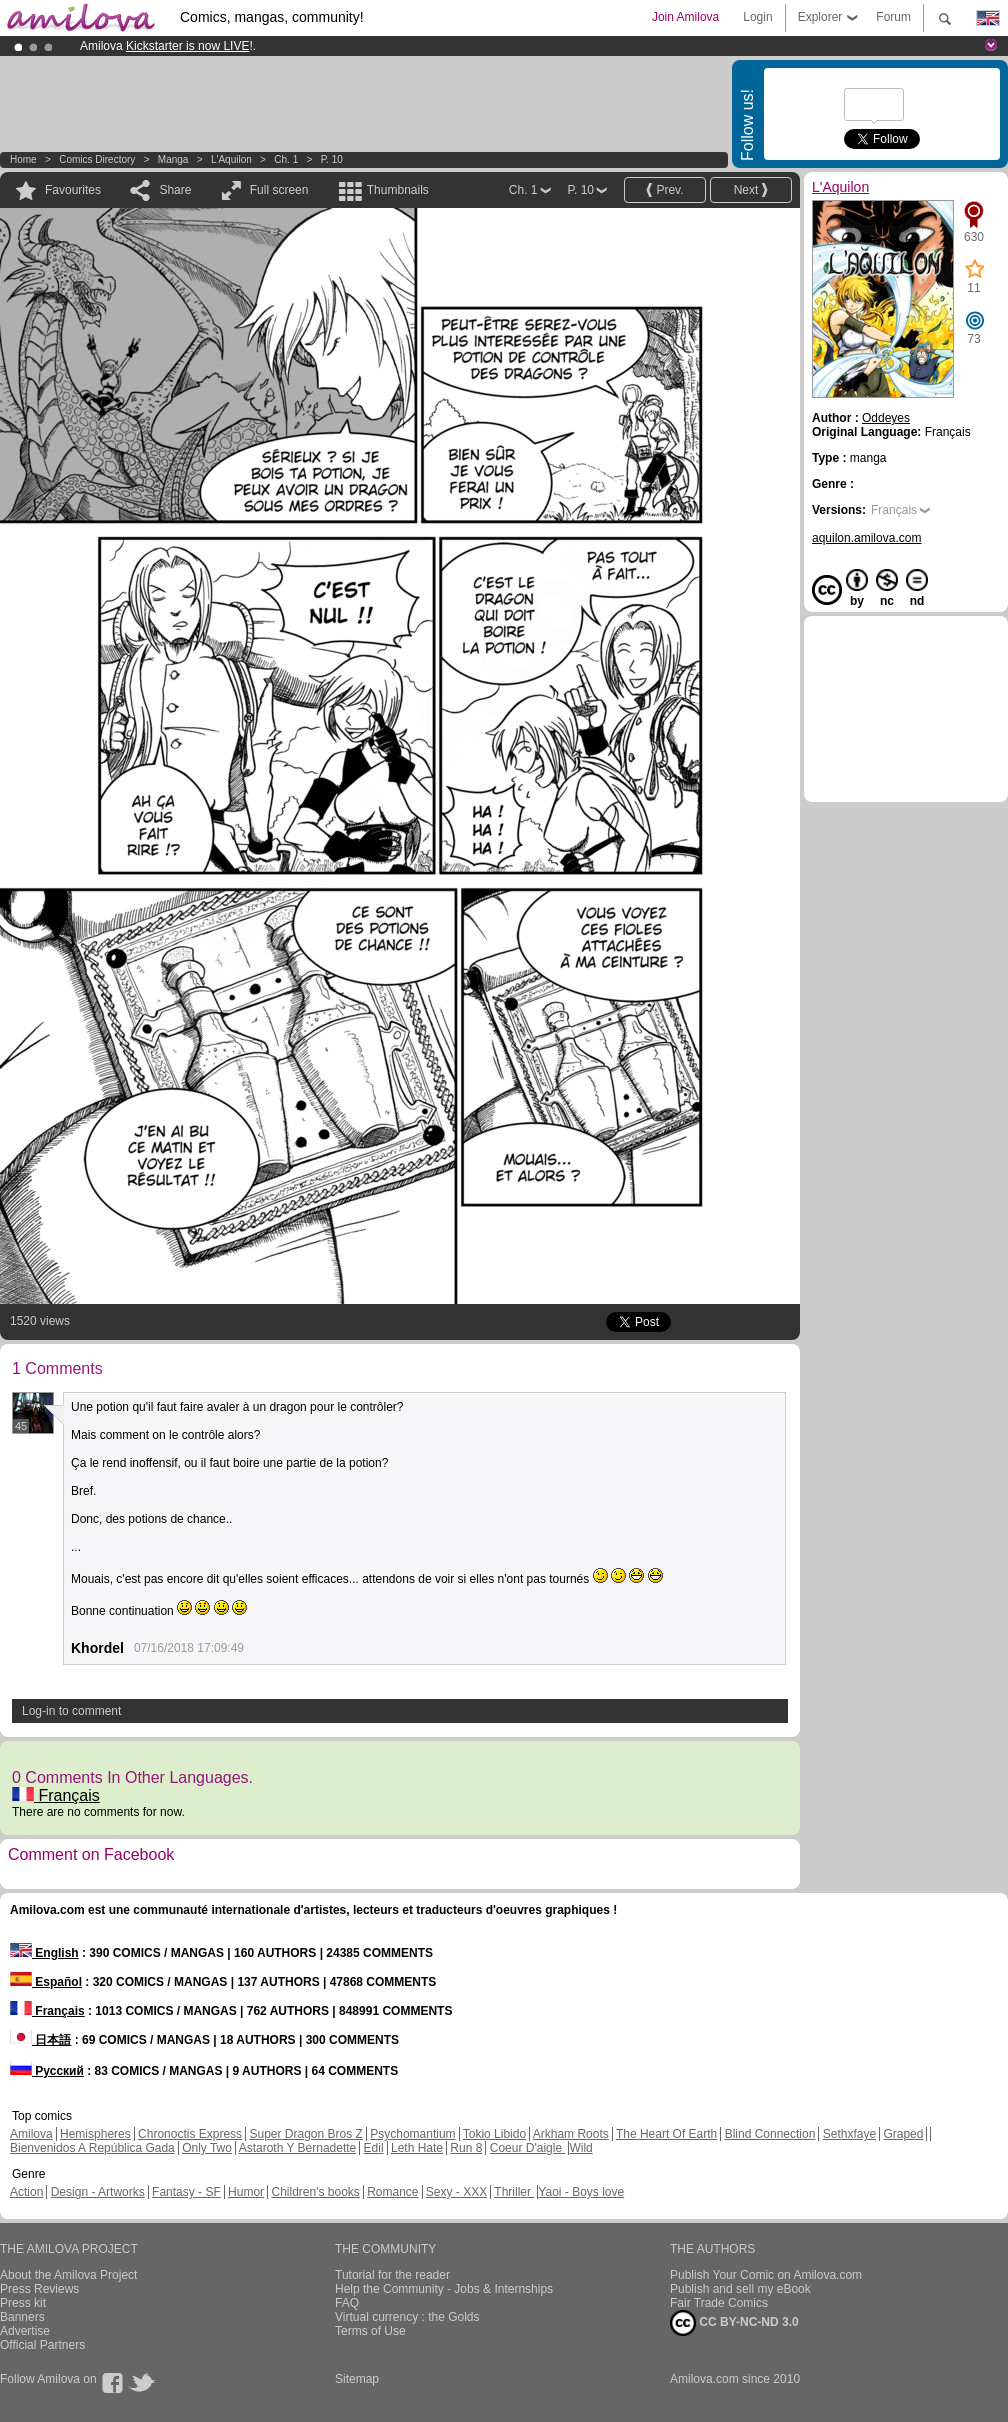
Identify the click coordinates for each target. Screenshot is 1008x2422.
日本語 (40, 2040)
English (44, 1953)
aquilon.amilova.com (866, 538)
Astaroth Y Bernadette (298, 2148)
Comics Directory (97, 159)
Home (23, 159)
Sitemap (357, 2379)
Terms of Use (370, 2331)
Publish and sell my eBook (740, 2289)
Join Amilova (685, 17)
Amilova (31, 2134)
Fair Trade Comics (719, 2303)
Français (56, 1795)
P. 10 (332, 159)
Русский (47, 2071)
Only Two (207, 2148)
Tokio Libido (494, 2134)
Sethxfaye (849, 2134)
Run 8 (466, 2148)
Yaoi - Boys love (581, 2192)
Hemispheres (95, 2134)
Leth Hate (417, 2148)
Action (26, 2192)
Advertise (25, 2331)
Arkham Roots (571, 2134)
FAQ (347, 2303)
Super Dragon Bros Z (305, 2134)
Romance (392, 2192)
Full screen (279, 190)
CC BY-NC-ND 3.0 (734, 2323)
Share (175, 190)
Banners (22, 2317)
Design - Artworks (98, 2192)
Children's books (315, 2192)
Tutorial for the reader (392, 2275)
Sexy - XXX (456, 2192)
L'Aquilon (231, 159)
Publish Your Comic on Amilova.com (766, 2275)
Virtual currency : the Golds (407, 2317)
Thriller (514, 2192)
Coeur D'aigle (528, 2148)
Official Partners (42, 2345)
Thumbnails (398, 190)
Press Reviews (39, 2289)
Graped (903, 2134)
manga (173, 159)
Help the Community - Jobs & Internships (444, 2289)
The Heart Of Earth (666, 2134)
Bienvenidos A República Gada (92, 2148)
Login (757, 17)
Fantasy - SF (186, 2192)
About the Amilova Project (68, 2275)
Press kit (23, 2303)
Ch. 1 (286, 159)
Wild (580, 2148)
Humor (246, 2192)
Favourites (73, 190)
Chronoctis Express (190, 2134)
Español (46, 1982)
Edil (374, 2148)
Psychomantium (412, 2134)
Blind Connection (770, 2134)
